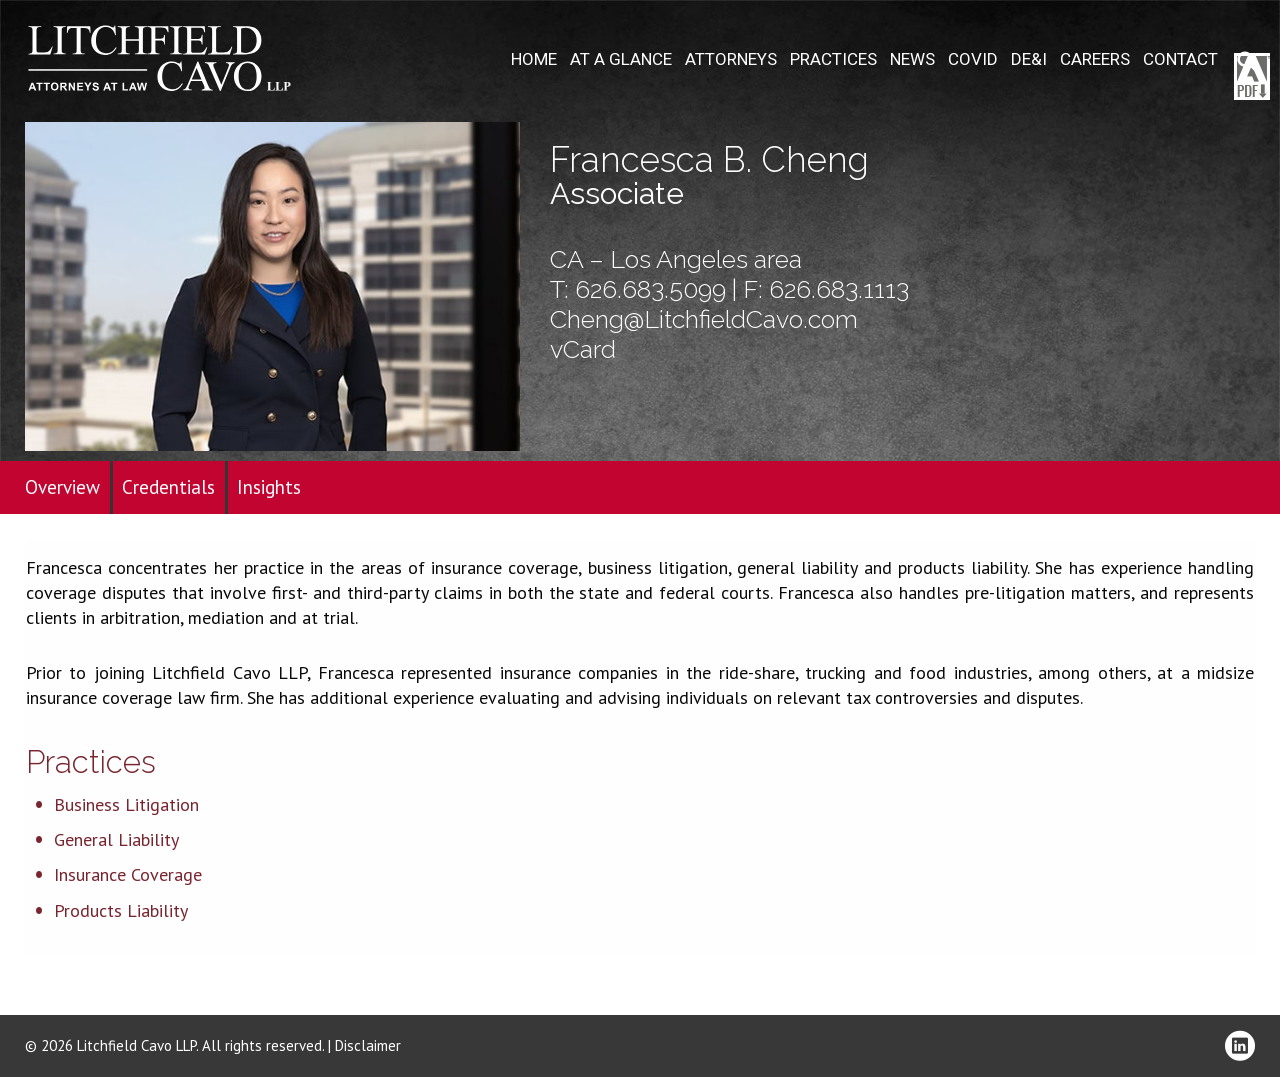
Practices (833, 59)
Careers (1095, 59)
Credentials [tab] (168, 487)
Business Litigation (126, 804)
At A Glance (621, 59)
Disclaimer (368, 1045)
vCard (583, 349)
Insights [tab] (269, 487)
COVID (973, 59)
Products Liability (121, 910)
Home (534, 59)
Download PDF (1252, 77)
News (912, 59)
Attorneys (731, 59)
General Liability (116, 839)
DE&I (1029, 59)
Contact (1180, 59)
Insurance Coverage (128, 874)
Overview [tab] (62, 487)
